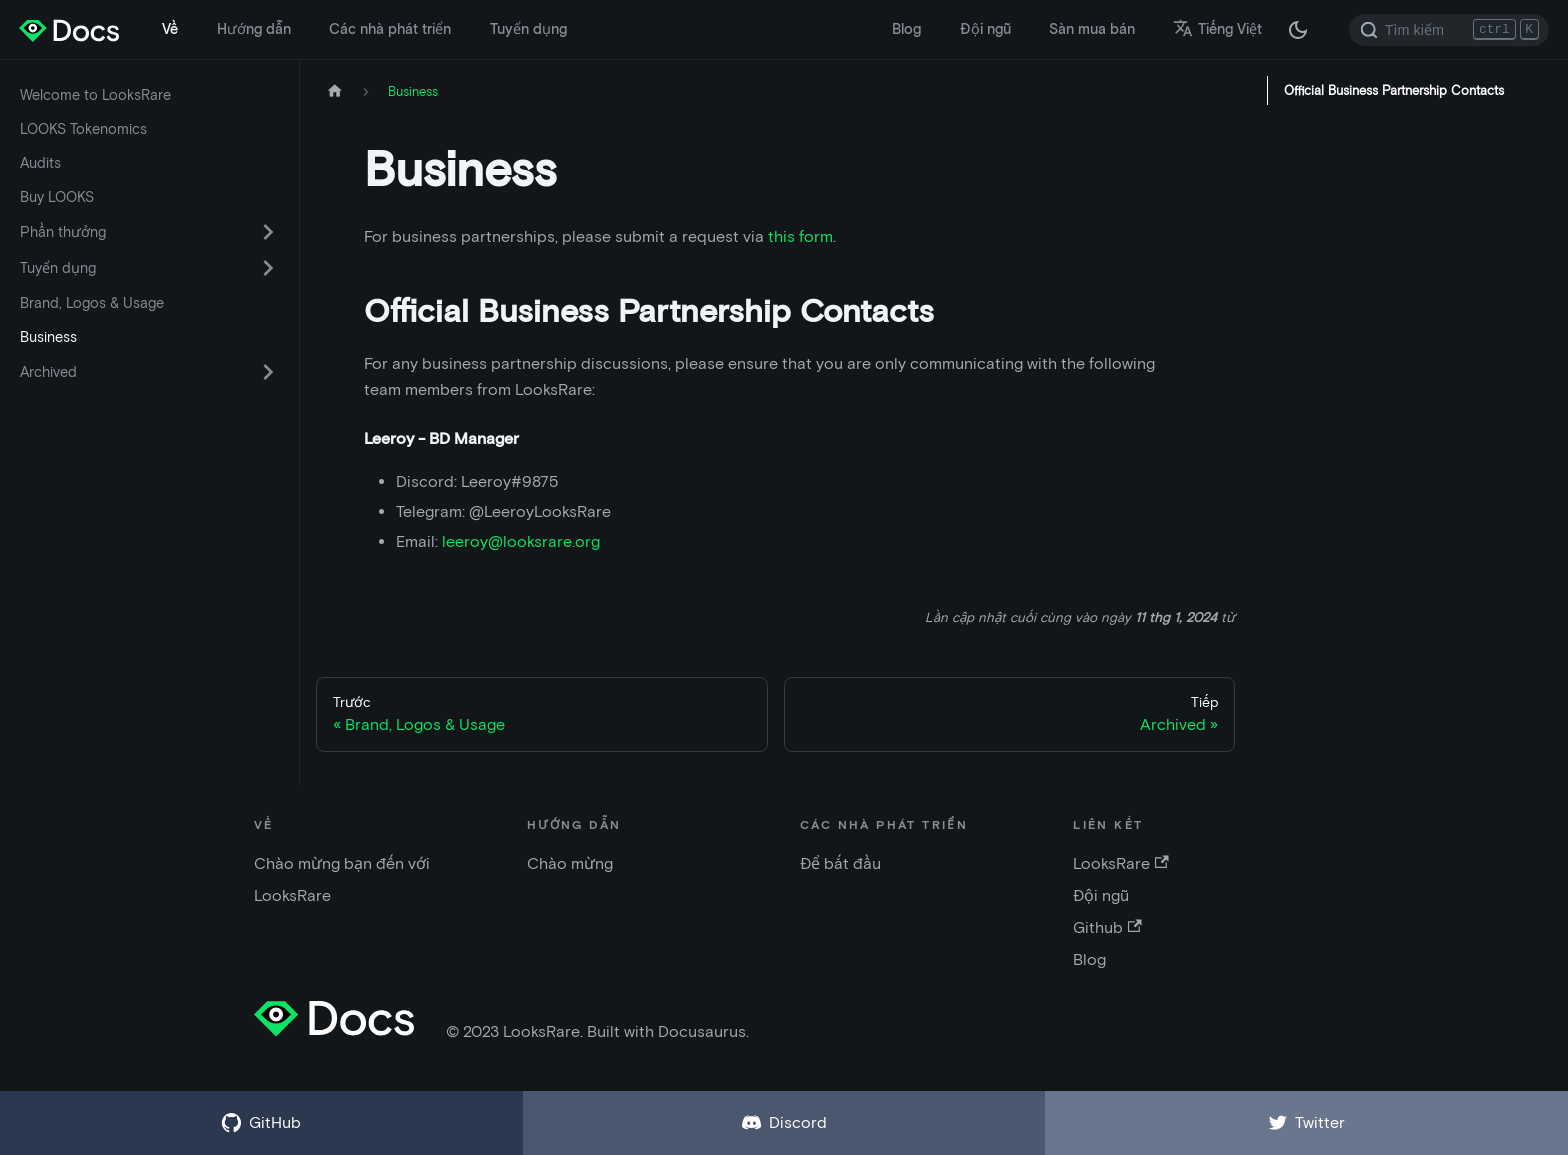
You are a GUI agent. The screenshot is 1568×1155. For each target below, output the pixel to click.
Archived (48, 372)
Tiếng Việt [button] (1217, 29)
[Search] (1449, 30)
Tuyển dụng (528, 29)
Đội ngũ (985, 29)
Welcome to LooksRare (95, 95)
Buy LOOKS (57, 197)
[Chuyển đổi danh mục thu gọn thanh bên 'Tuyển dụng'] (268, 268)
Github (1107, 927)
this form (800, 236)
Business (48, 337)
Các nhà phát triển (390, 29)
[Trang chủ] (335, 91)
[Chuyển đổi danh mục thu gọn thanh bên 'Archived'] (268, 372)
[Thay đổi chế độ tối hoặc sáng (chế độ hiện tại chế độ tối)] (1298, 30)
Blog (906, 29)
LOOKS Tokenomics (83, 129)
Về (170, 29)
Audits (40, 163)
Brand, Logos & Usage (92, 303)
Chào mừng (570, 863)
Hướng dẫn (254, 29)
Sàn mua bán (1092, 29)
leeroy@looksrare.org (521, 541)
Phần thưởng (63, 232)
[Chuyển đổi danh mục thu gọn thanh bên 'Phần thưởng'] (268, 232)
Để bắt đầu (840, 863)
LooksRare (1120, 863)
